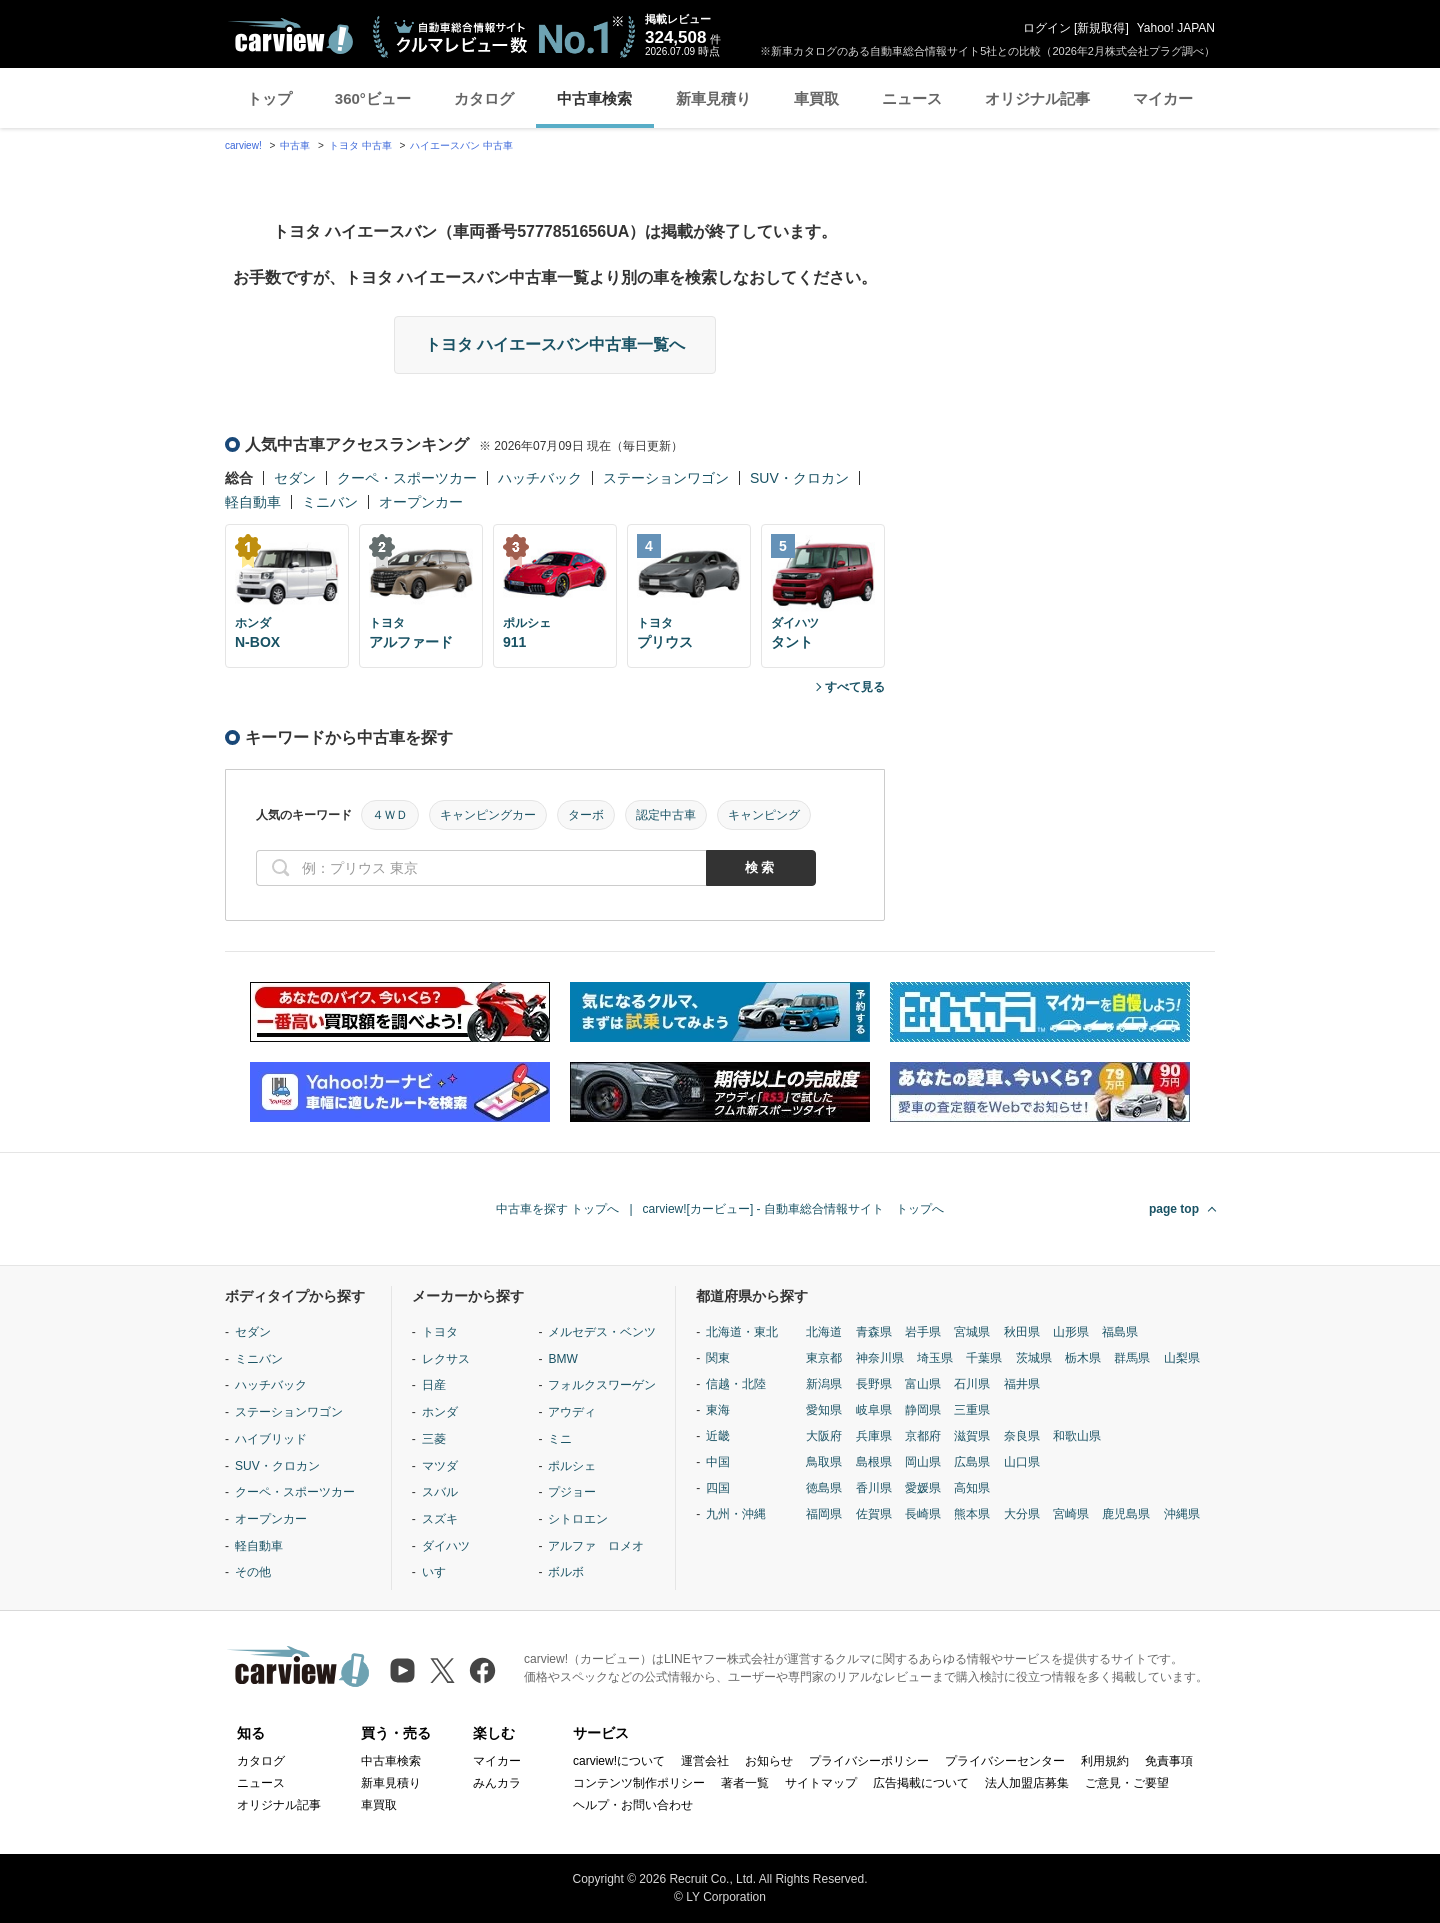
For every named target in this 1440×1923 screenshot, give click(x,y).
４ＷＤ (390, 815)
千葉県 (984, 1358)
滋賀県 (972, 1436)
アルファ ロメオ (596, 1546)
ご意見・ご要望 (1127, 1783)
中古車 (295, 145)
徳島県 (824, 1488)
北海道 (824, 1332)
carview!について (619, 1761)
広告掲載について (921, 1783)
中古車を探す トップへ (557, 1209)
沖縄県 (1182, 1514)
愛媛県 (923, 1488)
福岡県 (824, 1514)
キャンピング (764, 815)
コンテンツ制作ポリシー (639, 1783)
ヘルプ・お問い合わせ (633, 1805)
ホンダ (440, 1412)
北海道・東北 (742, 1332)
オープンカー (421, 502)
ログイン (1047, 28)
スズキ (440, 1519)
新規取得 (1101, 28)
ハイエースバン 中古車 (461, 145)
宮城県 (972, 1332)
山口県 (1022, 1462)
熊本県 (972, 1514)
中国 (718, 1462)
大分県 (1022, 1514)
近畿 (718, 1436)
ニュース (912, 98)
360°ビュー (373, 98)
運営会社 (705, 1761)
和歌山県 (1077, 1436)
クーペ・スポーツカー (407, 478)
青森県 (874, 1332)
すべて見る (855, 687)
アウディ (572, 1412)
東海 (718, 1410)
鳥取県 (824, 1462)
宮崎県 (1071, 1514)
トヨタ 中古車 (360, 145)
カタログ (484, 98)
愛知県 (824, 1410)
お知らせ (769, 1761)
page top (1174, 1209)
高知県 (972, 1488)
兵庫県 (874, 1436)
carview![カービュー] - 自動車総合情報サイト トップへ (793, 1209)
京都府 (923, 1436)
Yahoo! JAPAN (1176, 28)
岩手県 (923, 1332)
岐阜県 (874, 1410)
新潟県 (824, 1384)
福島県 (1120, 1332)
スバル (440, 1492)
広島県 (972, 1462)
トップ (269, 98)
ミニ (560, 1439)
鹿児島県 (1126, 1514)
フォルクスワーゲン (602, 1385)
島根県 (874, 1462)
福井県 (1022, 1384)
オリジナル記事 (1037, 98)
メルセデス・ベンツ (602, 1332)
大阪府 (824, 1436)
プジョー (572, 1492)
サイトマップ (821, 1783)
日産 (434, 1385)
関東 (718, 1358)
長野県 (874, 1384)
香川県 (874, 1488)
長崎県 (923, 1514)
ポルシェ (572, 1466)
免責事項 (1169, 1761)
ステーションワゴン (666, 478)
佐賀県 (874, 1514)
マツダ (440, 1466)
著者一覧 (745, 1783)
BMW (562, 1359)
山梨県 (1182, 1358)
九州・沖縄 (736, 1514)
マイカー (1163, 98)
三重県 (972, 1410)
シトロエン (578, 1519)
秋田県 (1022, 1332)
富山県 (923, 1384)
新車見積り (713, 98)
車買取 (816, 98)
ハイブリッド (271, 1439)
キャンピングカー (488, 815)
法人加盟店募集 (1027, 1783)
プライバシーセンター (1005, 1761)
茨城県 (1034, 1358)
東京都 (824, 1358)
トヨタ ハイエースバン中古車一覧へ (555, 344)
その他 (253, 1572)
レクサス (446, 1359)
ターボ (586, 815)
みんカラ (497, 1783)
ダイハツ (446, 1546)
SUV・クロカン (799, 478)
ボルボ (566, 1572)
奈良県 (1022, 1436)
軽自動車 (253, 502)
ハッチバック (540, 478)
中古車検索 (594, 98)
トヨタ (440, 1332)
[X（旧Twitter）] (442, 1670)
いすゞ (440, 1572)
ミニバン (330, 502)
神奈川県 (880, 1358)
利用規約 (1105, 1761)
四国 (718, 1488)
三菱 (434, 1439)
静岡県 (923, 1410)
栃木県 (1083, 1358)
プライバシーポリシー (869, 1761)
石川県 (972, 1384)
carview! (243, 145)
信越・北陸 (736, 1384)
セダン (295, 478)
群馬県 (1132, 1358)
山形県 (1071, 1332)
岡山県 (923, 1462)
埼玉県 (935, 1358)
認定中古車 (666, 815)
